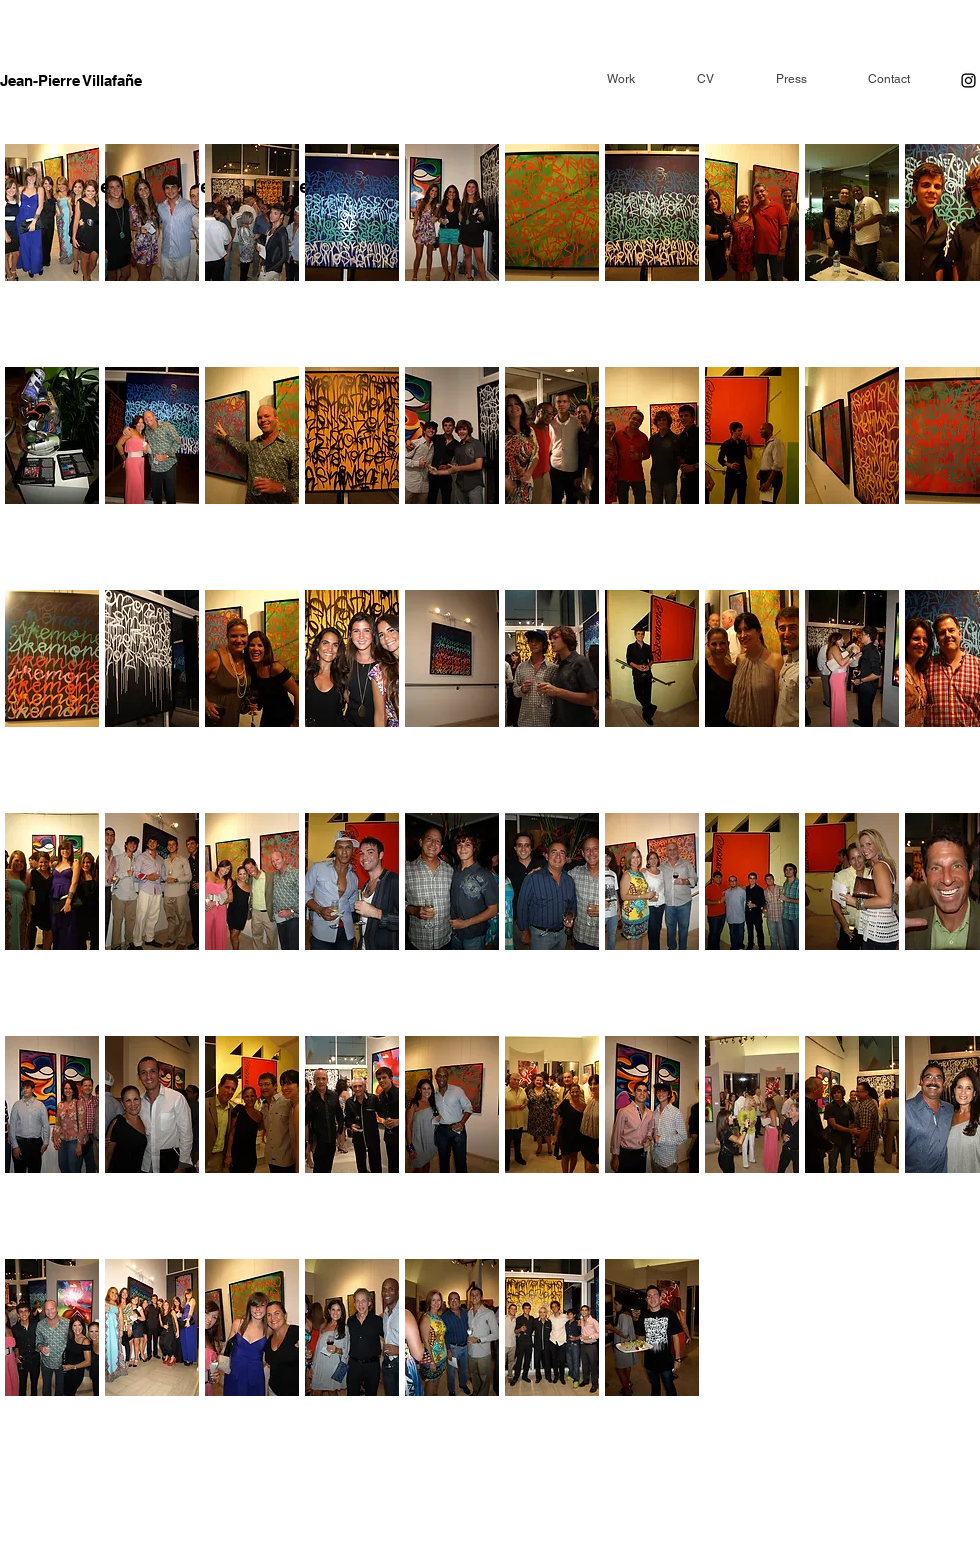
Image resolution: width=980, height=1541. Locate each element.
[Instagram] (968, 80)
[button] (52, 252)
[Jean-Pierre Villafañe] (73, 80)
